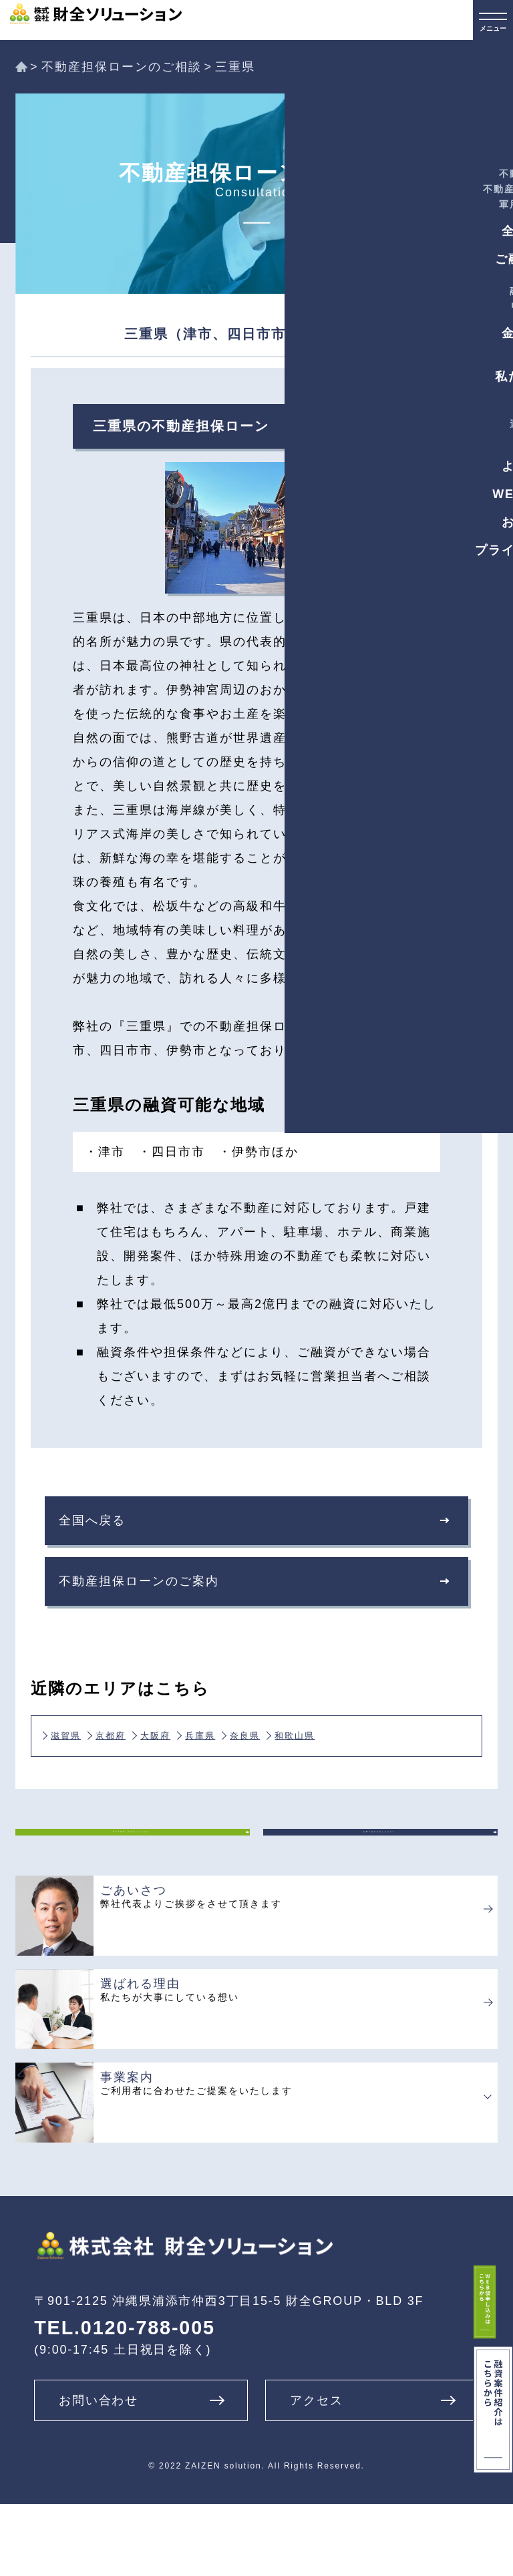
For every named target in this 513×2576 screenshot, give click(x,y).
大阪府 (222, 1758)
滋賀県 (79, 1758)
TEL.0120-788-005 (124, 2399)
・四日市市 (171, 1151)
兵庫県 (293, 1758)
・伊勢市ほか (258, 1151)
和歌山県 (85, 1774)
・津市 (105, 1151)
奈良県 (365, 1758)
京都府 (150, 1758)
